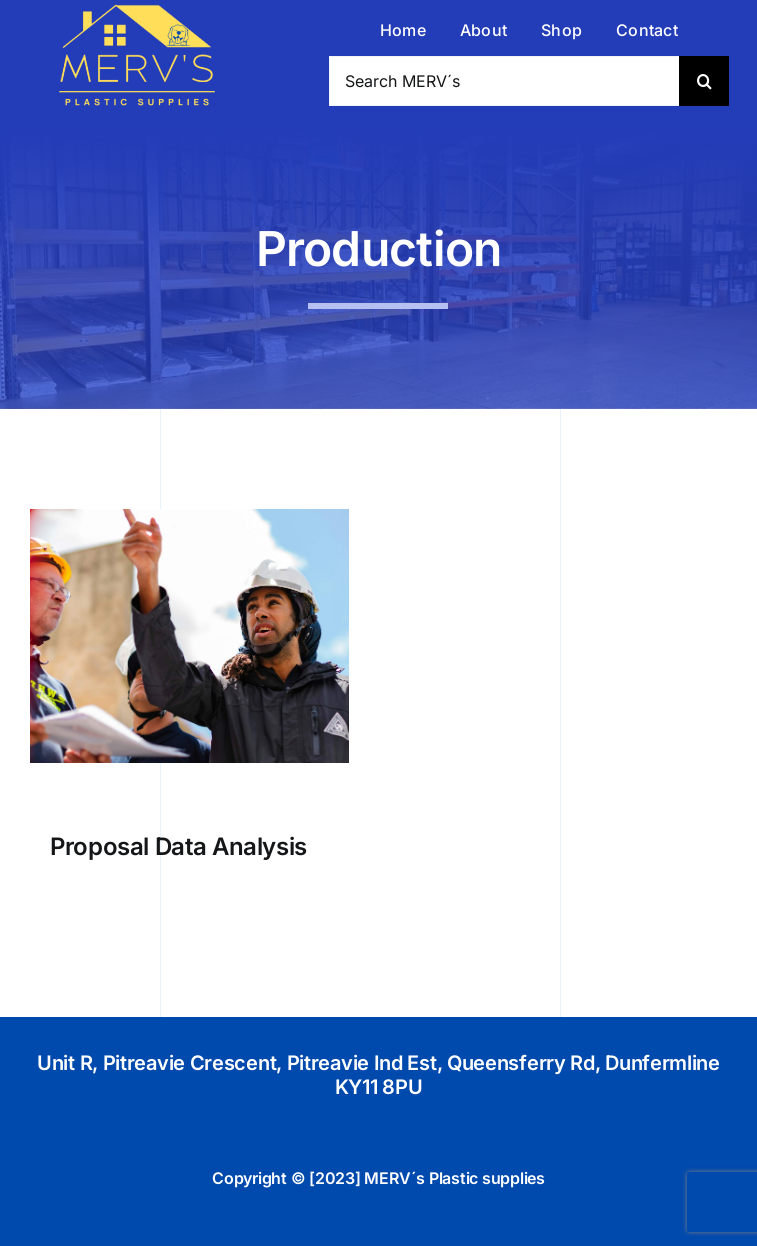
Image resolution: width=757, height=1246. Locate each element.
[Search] (704, 81)
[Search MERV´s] (504, 81)
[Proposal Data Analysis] (189, 517)
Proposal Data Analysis (178, 846)
